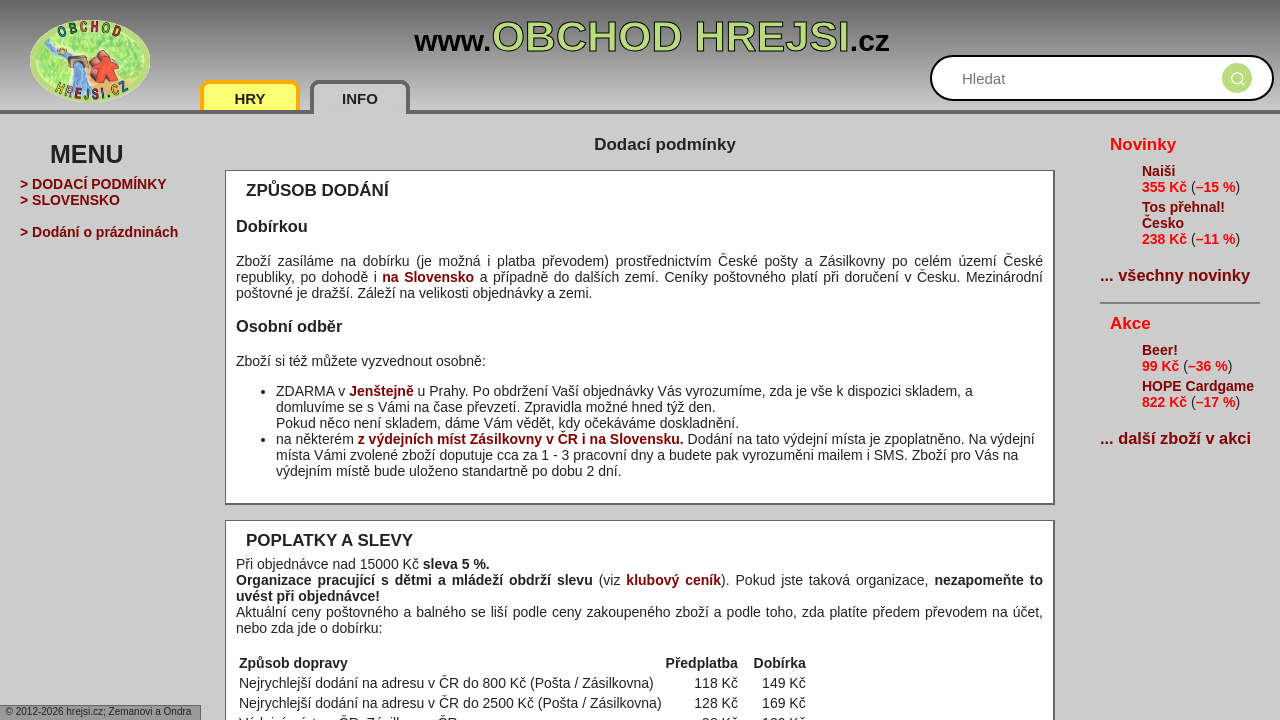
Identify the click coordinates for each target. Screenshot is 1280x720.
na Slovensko (428, 277)
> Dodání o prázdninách (99, 232)
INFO (360, 98)
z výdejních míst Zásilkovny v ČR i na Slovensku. (521, 439)
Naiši (1158, 171)
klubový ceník (673, 580)
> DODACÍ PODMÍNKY (93, 184)
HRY (249, 98)
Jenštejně (381, 391)
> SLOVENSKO (70, 200)
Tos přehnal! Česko (1183, 215)
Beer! (1160, 350)
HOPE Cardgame (1198, 386)
